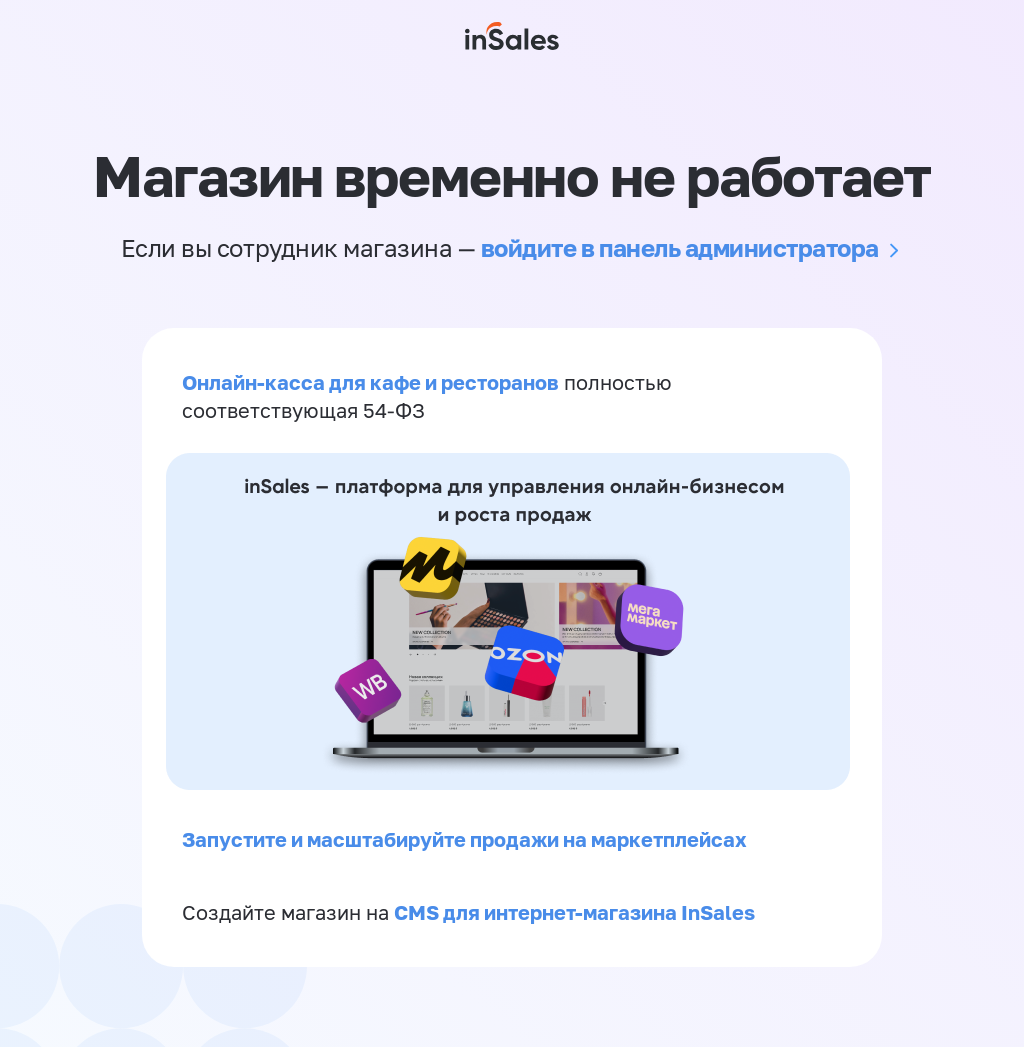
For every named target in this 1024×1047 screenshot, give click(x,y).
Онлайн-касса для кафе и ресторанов (370, 382)
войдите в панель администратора (680, 247)
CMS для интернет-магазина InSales (574, 912)
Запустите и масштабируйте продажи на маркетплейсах (464, 839)
